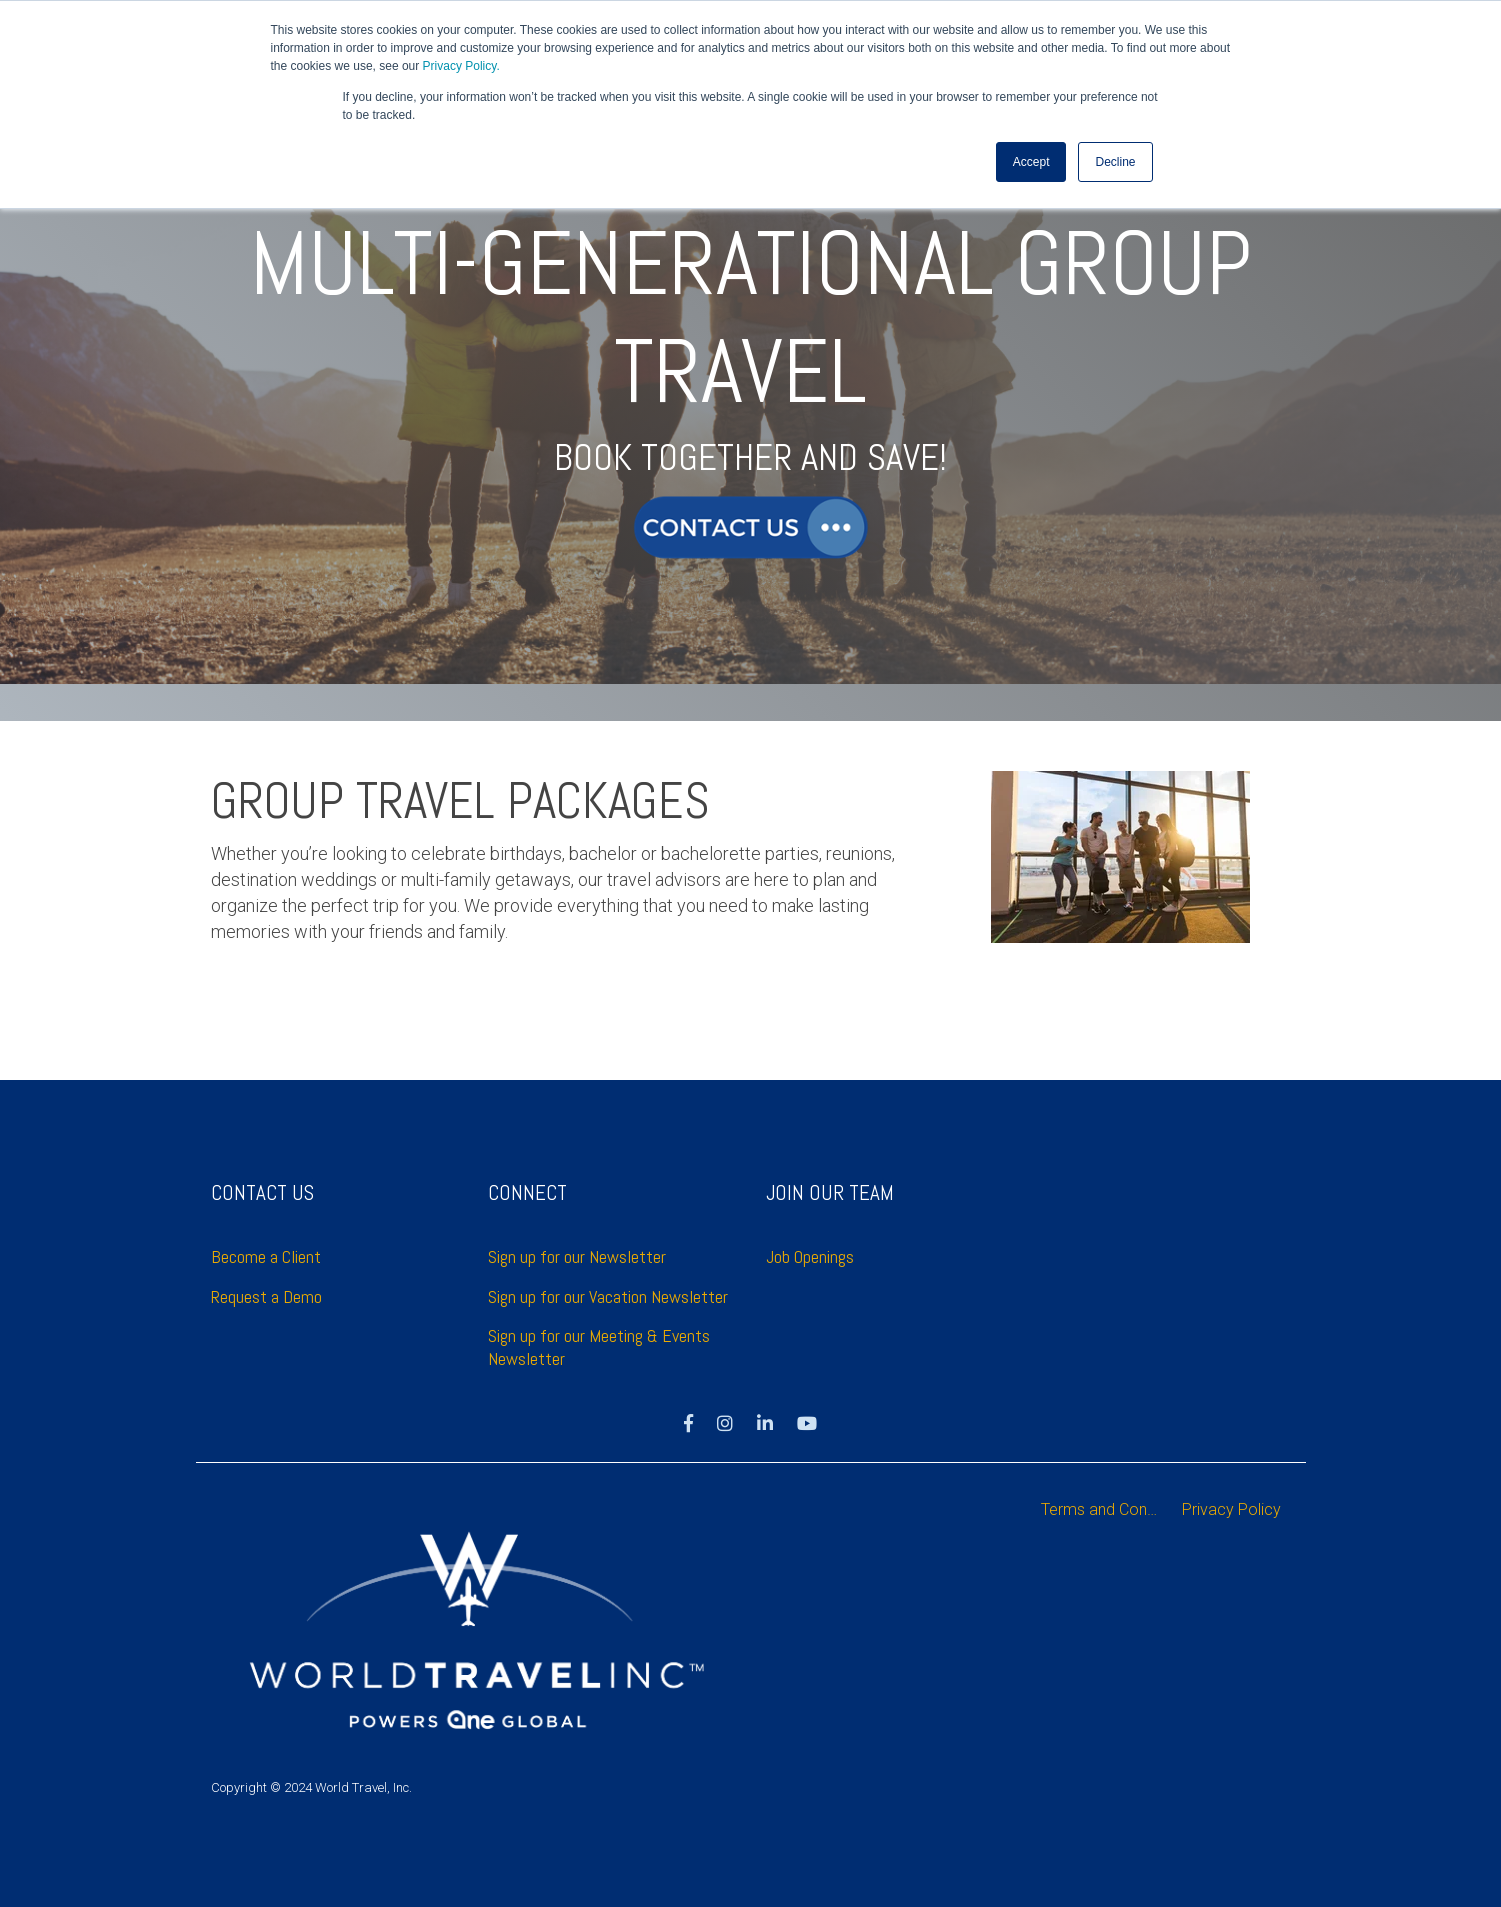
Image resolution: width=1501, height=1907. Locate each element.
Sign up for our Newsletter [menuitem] (577, 1256)
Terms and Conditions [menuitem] (1107, 1509)
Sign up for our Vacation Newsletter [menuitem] (608, 1296)
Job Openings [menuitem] (810, 1256)
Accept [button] (1031, 161)
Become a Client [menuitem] (268, 1256)
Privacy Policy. (461, 66)
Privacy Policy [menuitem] (1231, 1509)
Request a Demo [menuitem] (266, 1296)
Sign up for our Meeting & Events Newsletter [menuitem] (601, 1347)
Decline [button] (1115, 161)
